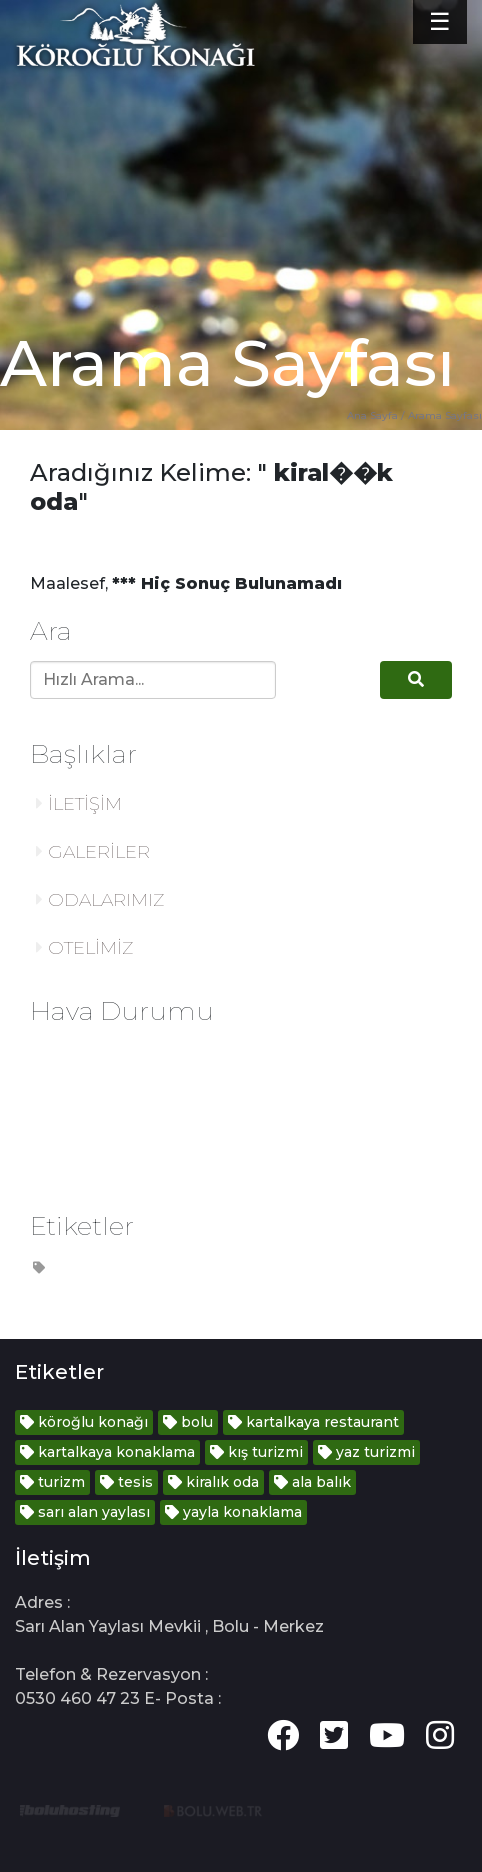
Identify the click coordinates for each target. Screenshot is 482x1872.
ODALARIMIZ (100, 900)
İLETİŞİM (79, 804)
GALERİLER (93, 852)
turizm (52, 1482)
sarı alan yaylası (85, 1512)
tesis (126, 1482)
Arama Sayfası (445, 415)
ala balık (312, 1482)
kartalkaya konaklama (107, 1452)
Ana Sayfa (372, 415)
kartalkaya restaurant (313, 1422)
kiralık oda (213, 1482)
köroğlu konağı (84, 1422)
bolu (188, 1422)
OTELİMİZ (84, 948)
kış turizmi (256, 1452)
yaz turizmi (366, 1452)
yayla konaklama (233, 1512)
